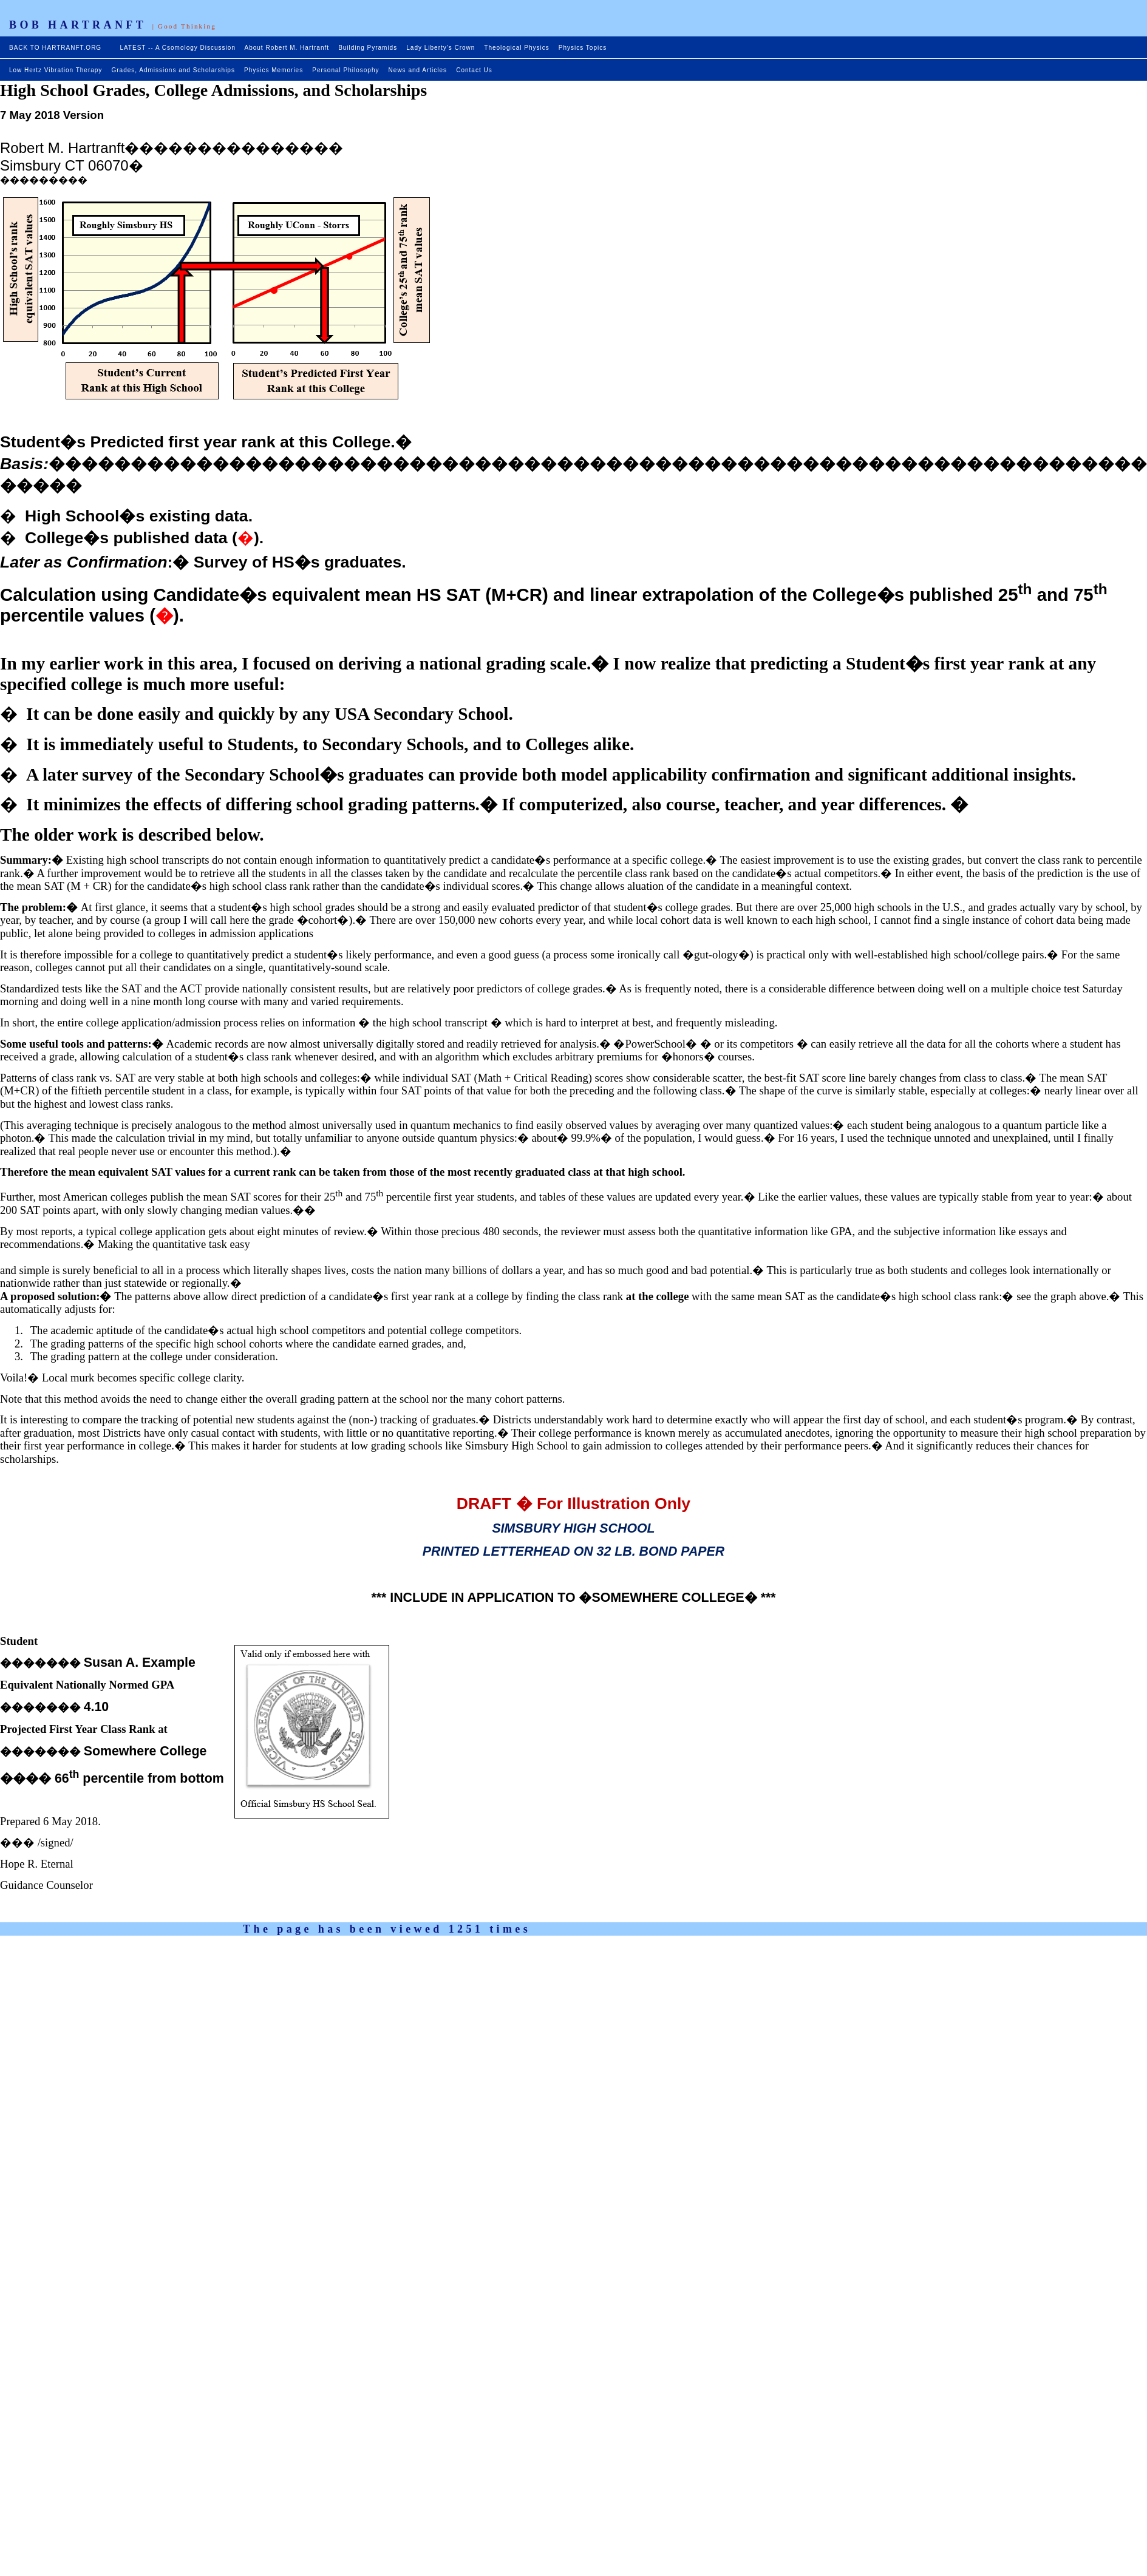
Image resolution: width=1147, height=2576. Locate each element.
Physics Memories (273, 70)
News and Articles (418, 70)
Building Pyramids (367, 47)
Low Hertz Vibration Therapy (55, 70)
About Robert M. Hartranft (287, 47)
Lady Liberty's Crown (440, 47)
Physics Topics (583, 47)
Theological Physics (516, 47)
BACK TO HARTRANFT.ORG (56, 47)
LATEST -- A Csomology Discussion (178, 47)
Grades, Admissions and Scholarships (173, 70)
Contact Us (474, 70)
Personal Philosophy (345, 70)
